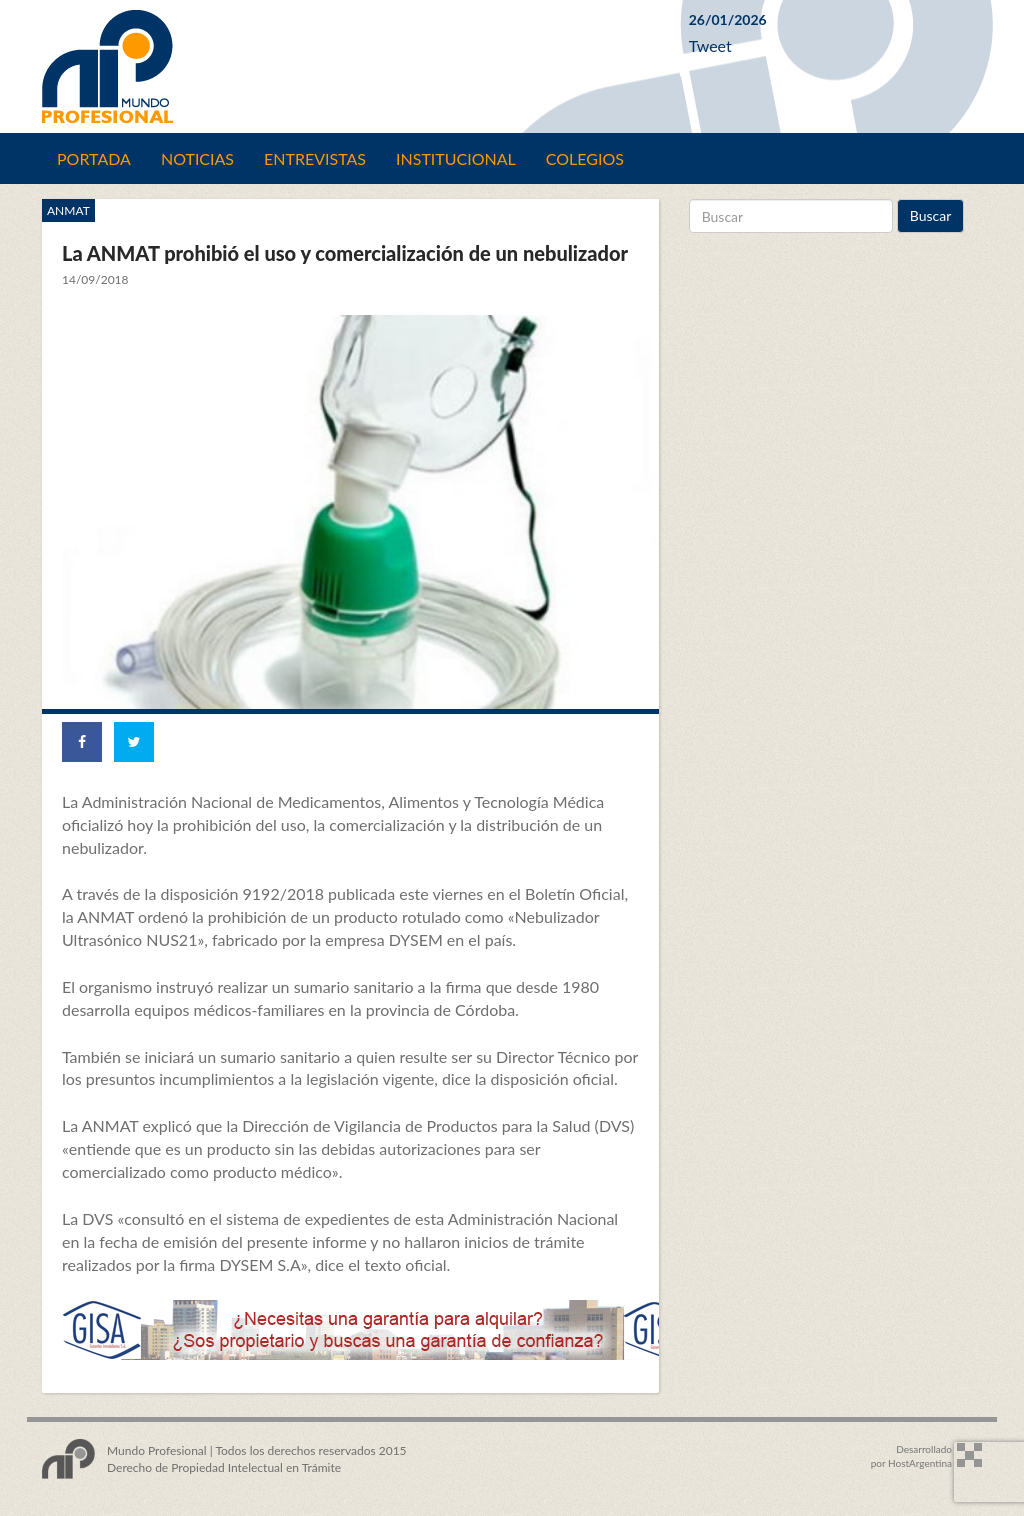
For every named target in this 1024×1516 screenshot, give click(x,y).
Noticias (197, 158)
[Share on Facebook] (82, 742)
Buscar (931, 215)
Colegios (585, 158)
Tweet (710, 45)
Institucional (456, 158)
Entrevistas (315, 158)
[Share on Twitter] (134, 742)
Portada (94, 158)
